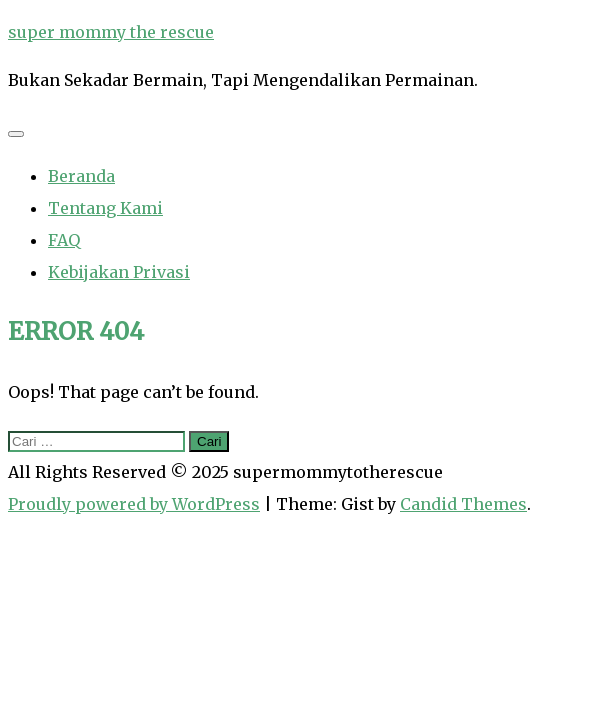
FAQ (64, 240)
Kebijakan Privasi (119, 272)
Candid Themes (463, 504)
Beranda (81, 176)
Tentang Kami (105, 208)
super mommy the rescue (111, 32)
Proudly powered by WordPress (134, 504)
